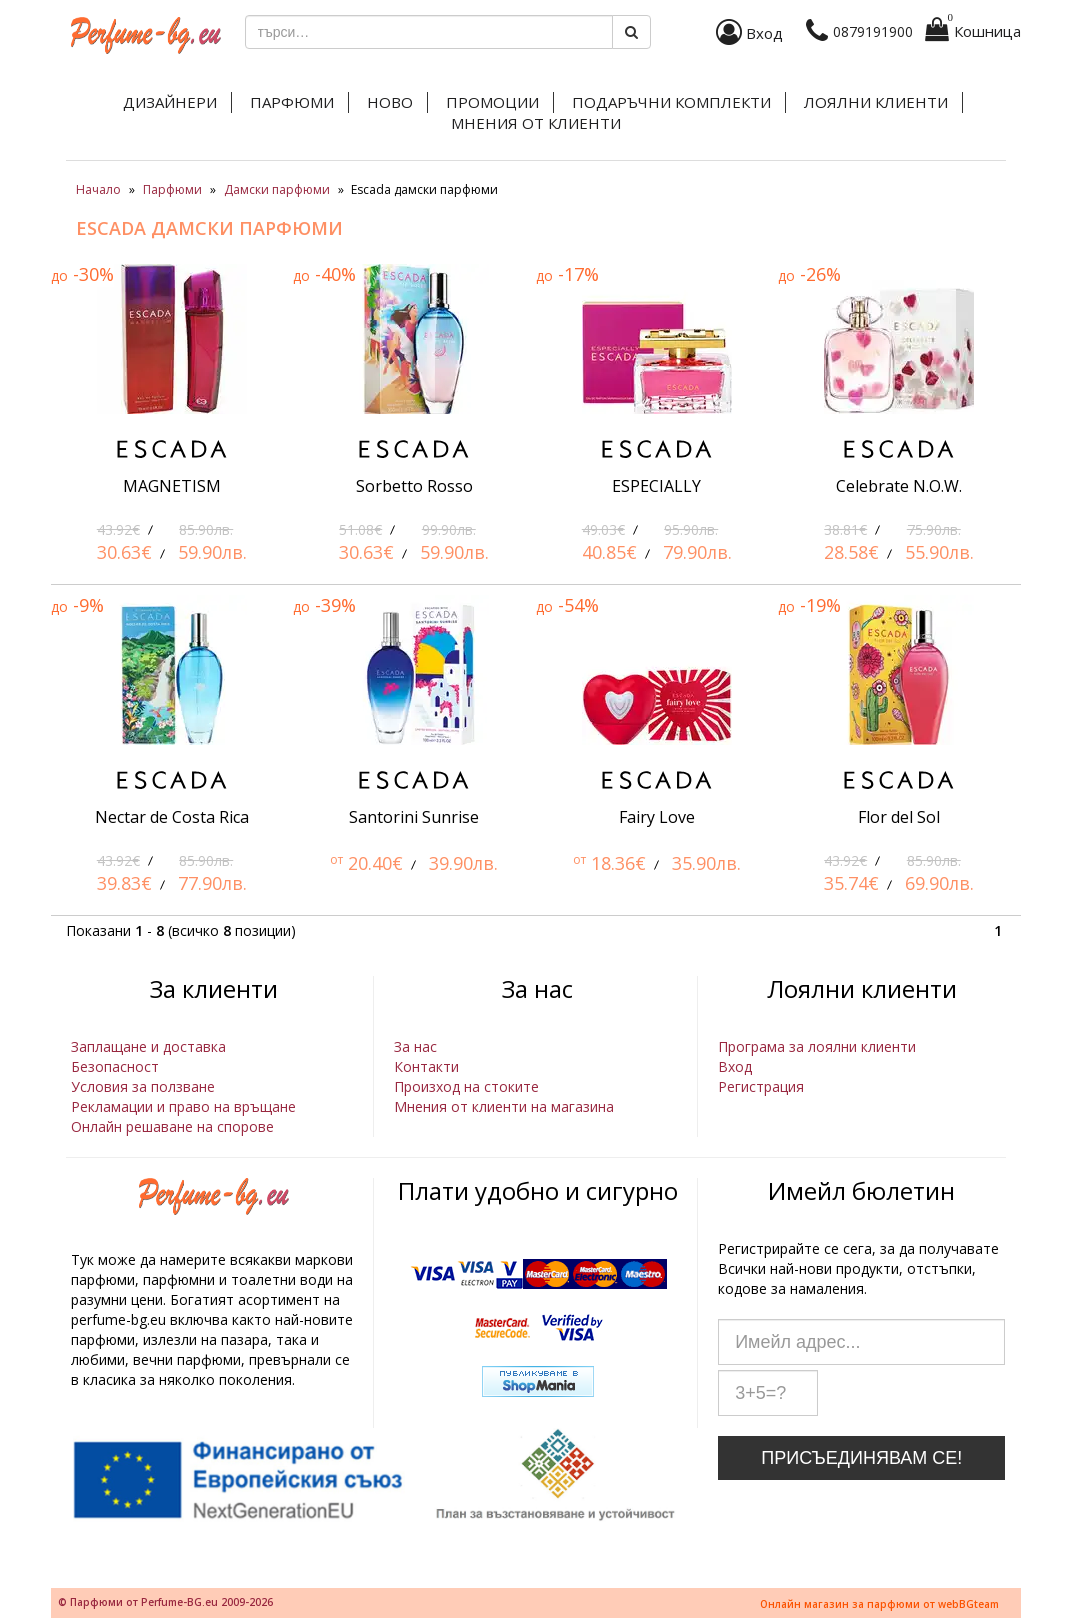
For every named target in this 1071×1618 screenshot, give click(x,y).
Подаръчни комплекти (671, 102)
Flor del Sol (899, 817)
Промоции (492, 102)
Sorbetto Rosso (414, 486)
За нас (415, 1046)
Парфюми (292, 102)
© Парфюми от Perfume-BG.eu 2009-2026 (165, 1602)
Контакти (426, 1066)
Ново (390, 102)
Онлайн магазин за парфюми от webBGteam (879, 1604)
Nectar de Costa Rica (172, 817)
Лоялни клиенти (876, 102)
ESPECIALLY (656, 486)
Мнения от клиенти (536, 123)
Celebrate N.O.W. (899, 486)
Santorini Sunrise (414, 817)
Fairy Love (657, 817)
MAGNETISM (172, 486)
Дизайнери (170, 102)
